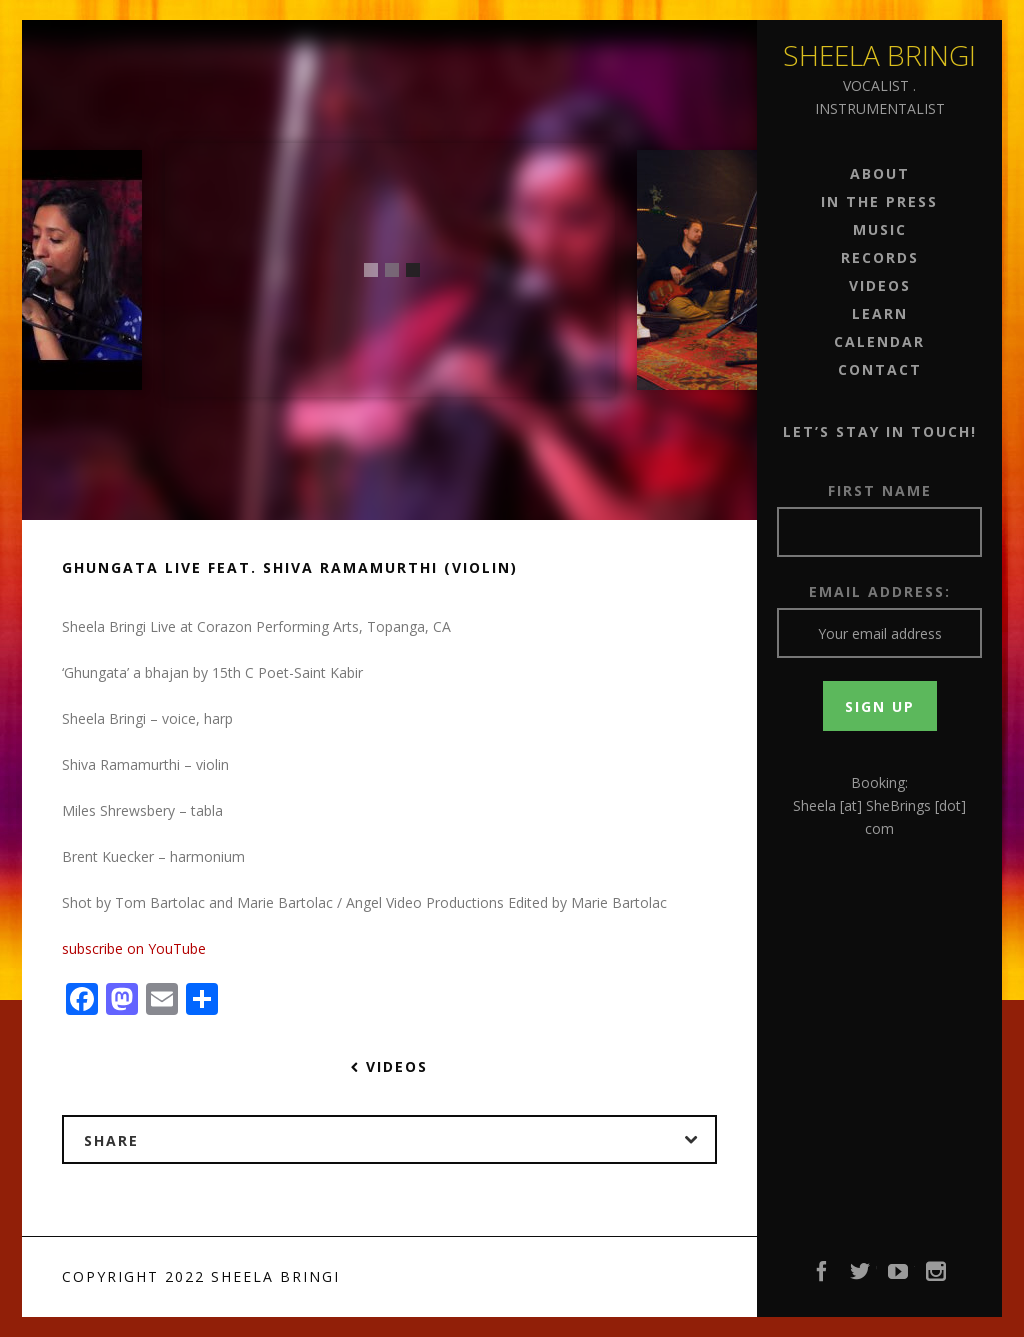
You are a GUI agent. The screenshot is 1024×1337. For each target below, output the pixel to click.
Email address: (880, 591)
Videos (880, 285)
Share (399, 1140)
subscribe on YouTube (134, 948)
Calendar (879, 341)
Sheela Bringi (879, 55)
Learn (880, 313)
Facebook (823, 1277)
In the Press (879, 201)
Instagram (937, 1277)
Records (880, 257)
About (880, 173)
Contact (880, 369)
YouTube (899, 1277)
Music (880, 229)
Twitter (861, 1277)
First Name (880, 490)
